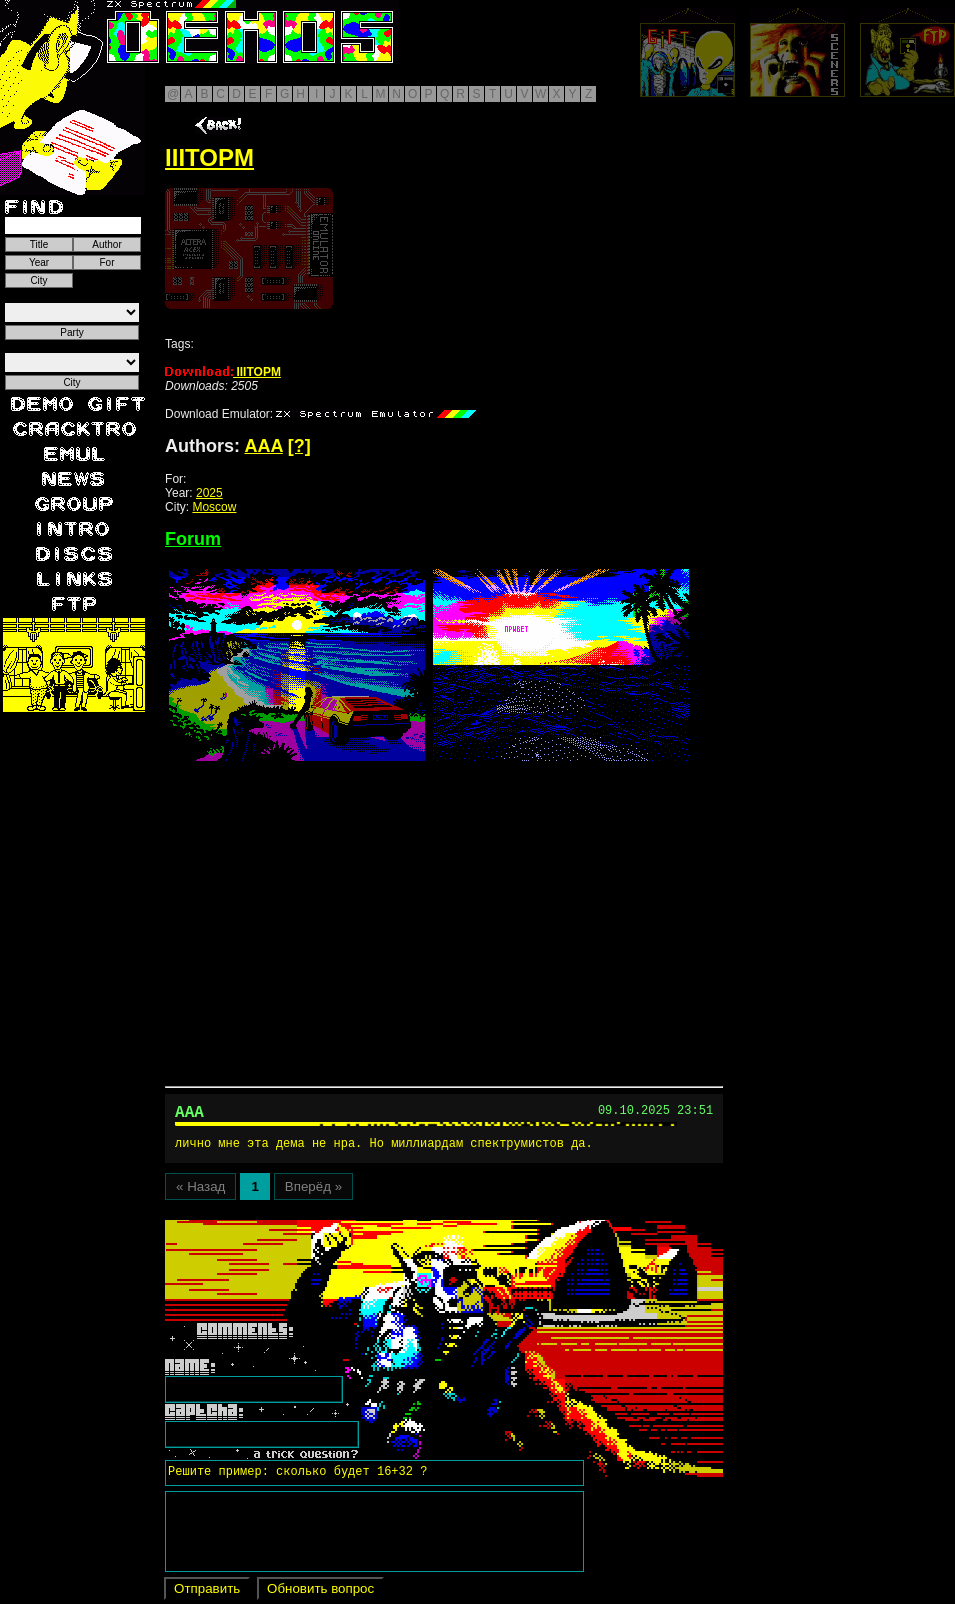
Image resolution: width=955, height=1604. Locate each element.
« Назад (200, 1190)
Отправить (207, 1592)
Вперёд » (313, 1190)
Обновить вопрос (320, 1592)
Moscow (214, 507)
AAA (263, 446)
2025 (209, 493)
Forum (193, 539)
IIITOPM (223, 372)
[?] (299, 446)
